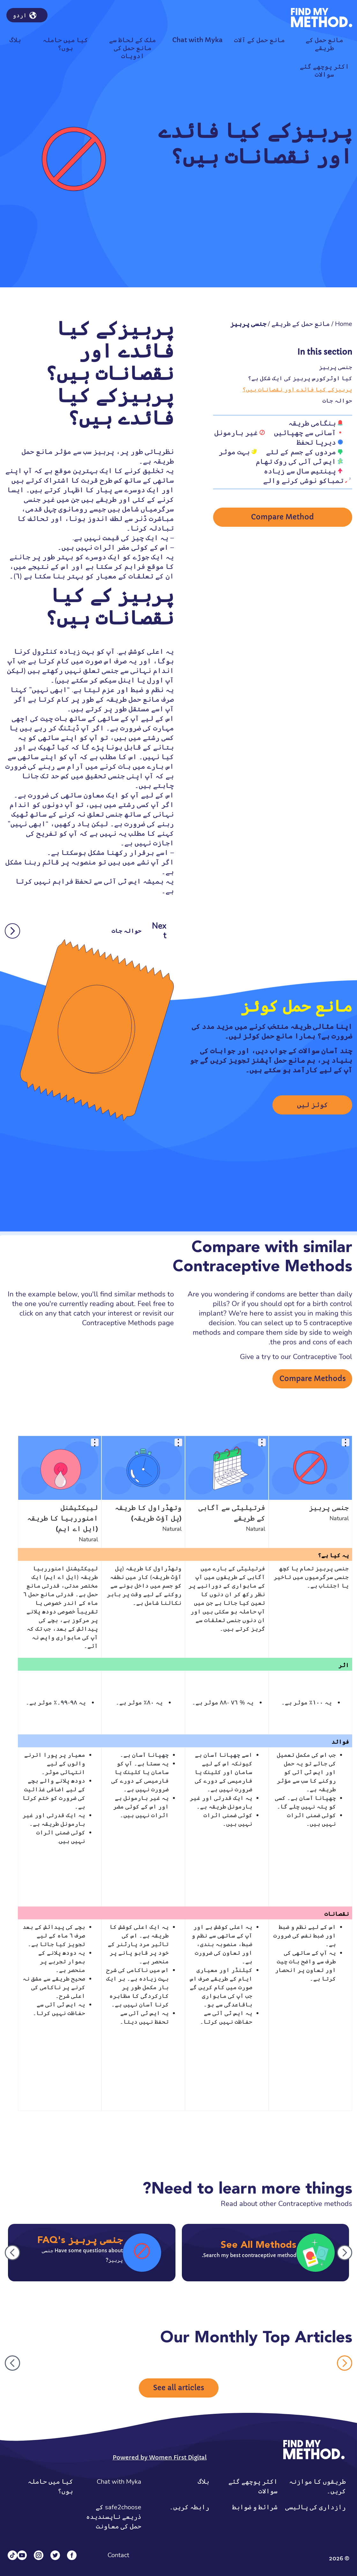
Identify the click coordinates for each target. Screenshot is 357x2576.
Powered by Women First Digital (160, 2457)
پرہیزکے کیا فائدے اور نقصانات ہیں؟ (297, 389)
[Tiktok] (12, 2555)
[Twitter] (55, 2555)
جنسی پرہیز (335, 367)
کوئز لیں (312, 1104)
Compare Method (282, 519)
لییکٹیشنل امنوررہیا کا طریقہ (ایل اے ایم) (62, 1519)
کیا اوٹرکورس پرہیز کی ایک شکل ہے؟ (300, 378)
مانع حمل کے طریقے (300, 324)
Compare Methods (312, 1378)
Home (343, 324)
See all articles (178, 2387)
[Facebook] (72, 2555)
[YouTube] (22, 2555)
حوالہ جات (337, 400)
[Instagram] (38, 2555)
